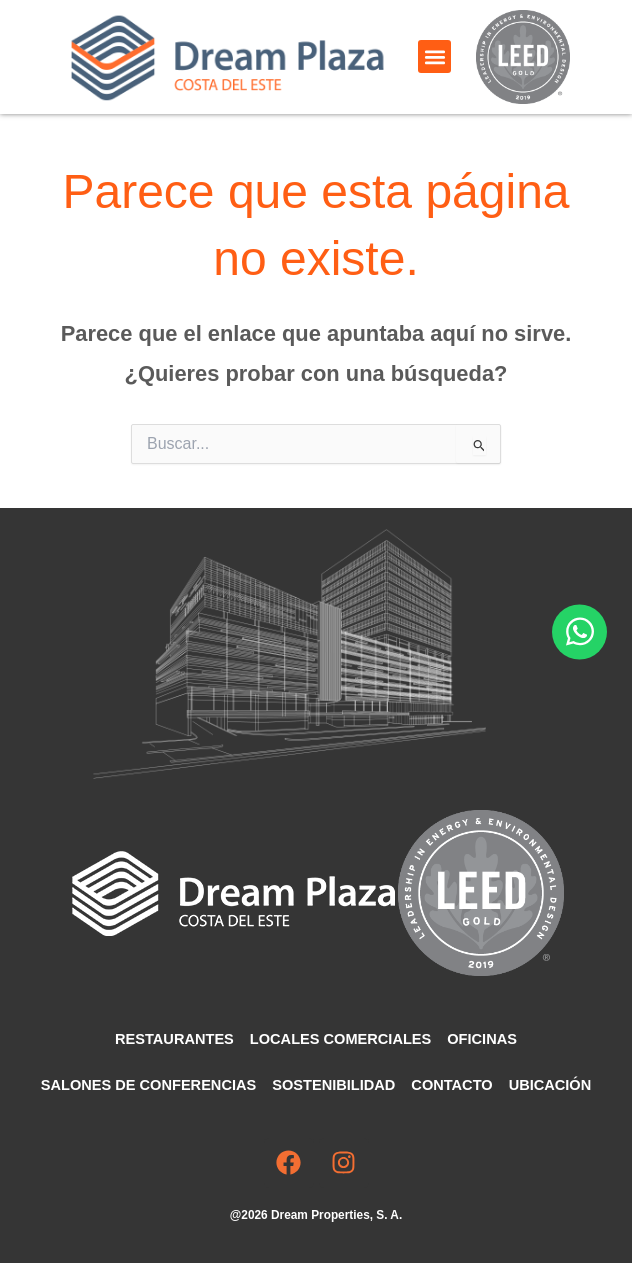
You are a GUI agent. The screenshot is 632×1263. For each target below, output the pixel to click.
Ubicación (550, 1085)
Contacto (451, 1085)
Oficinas (482, 1039)
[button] (434, 56)
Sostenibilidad (333, 1085)
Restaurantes (174, 1039)
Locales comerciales (340, 1039)
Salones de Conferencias (148, 1085)
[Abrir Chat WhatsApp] (579, 631)
